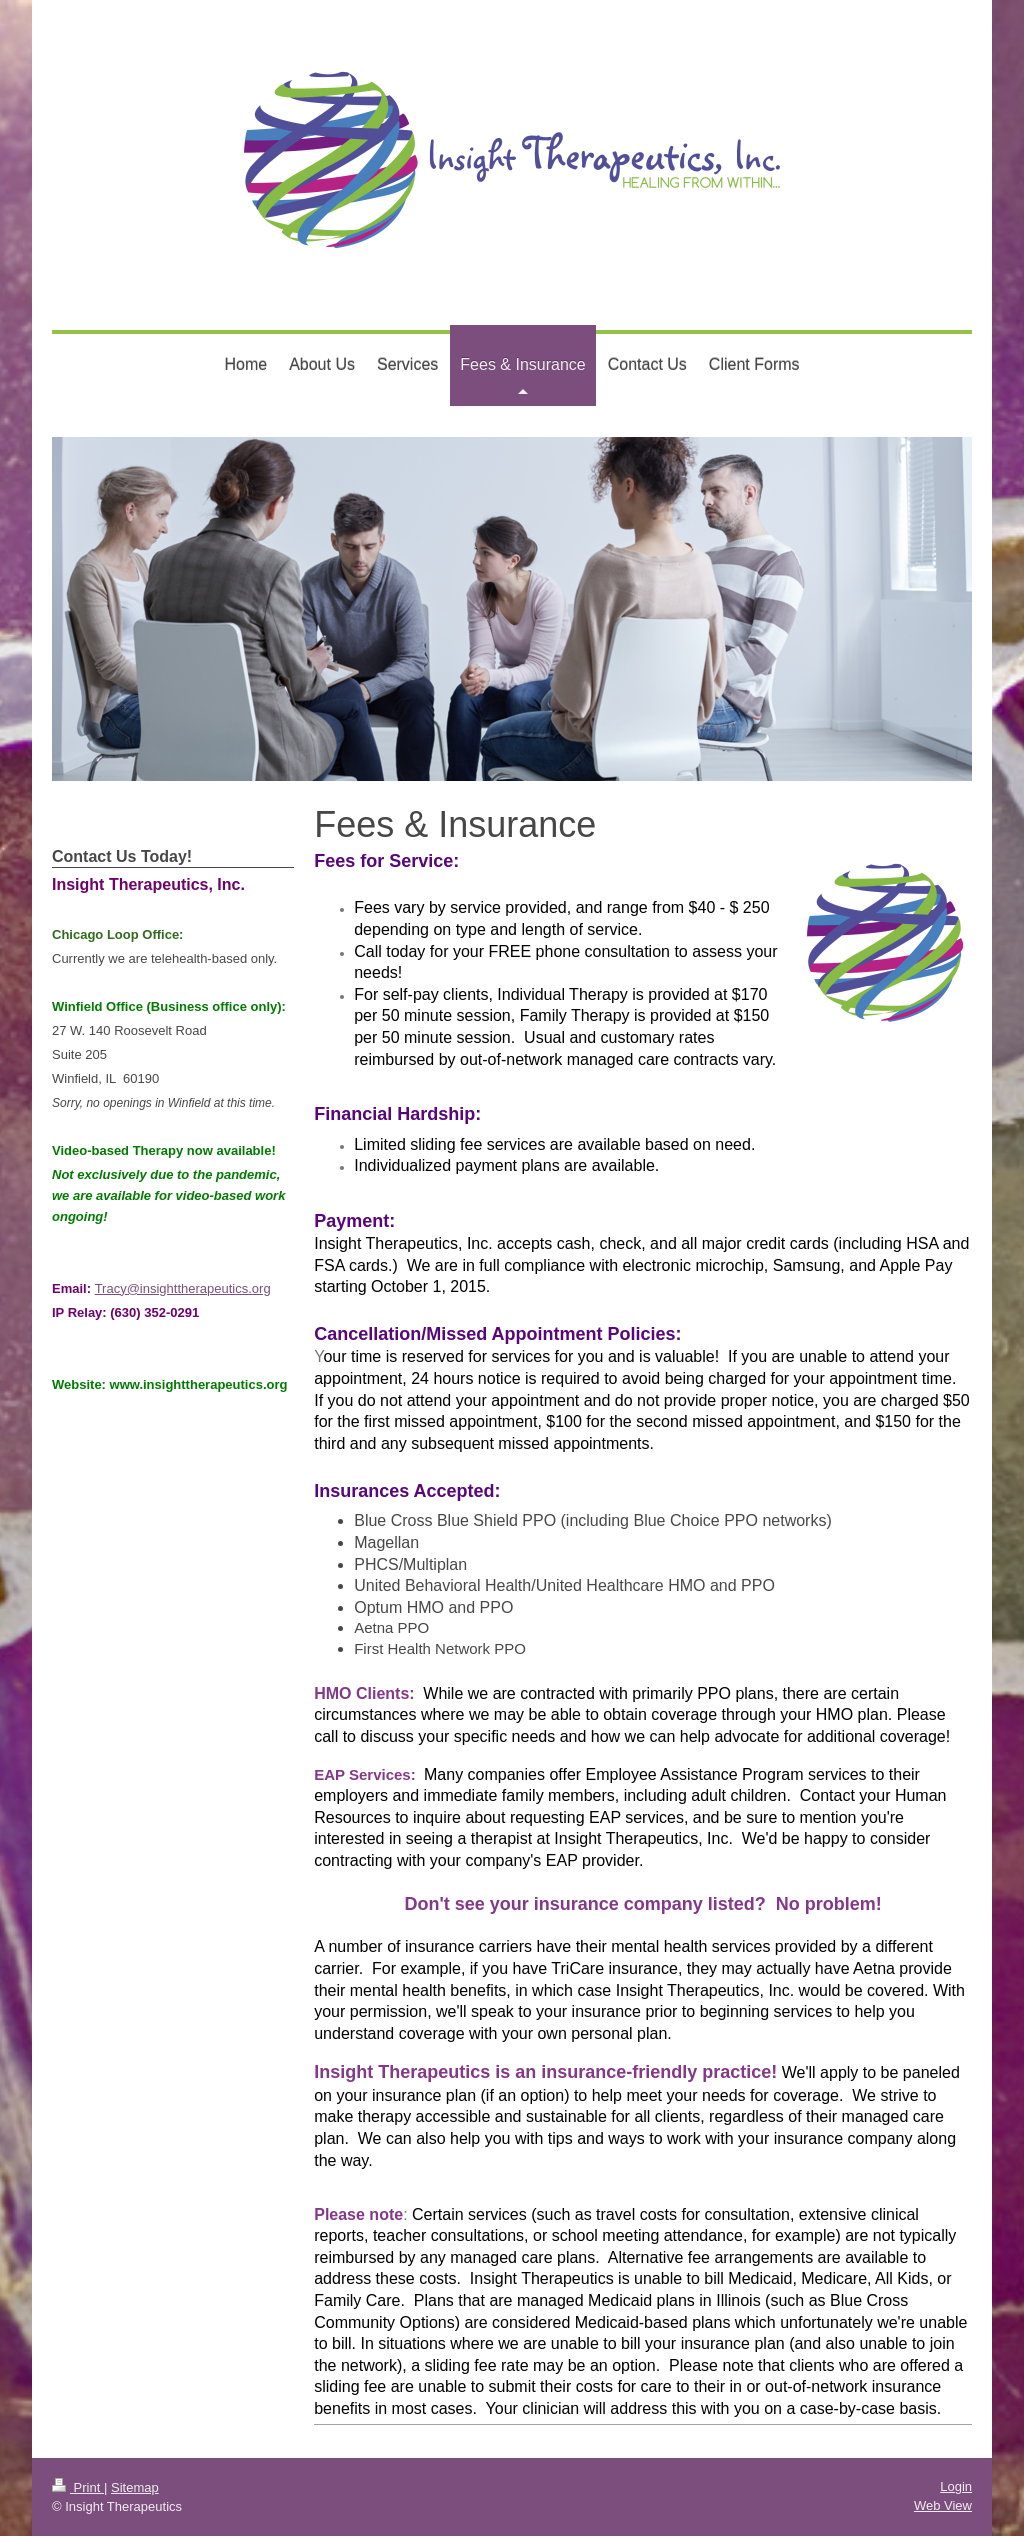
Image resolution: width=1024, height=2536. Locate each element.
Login (956, 2486)
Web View (943, 2505)
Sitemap (135, 2487)
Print (78, 2487)
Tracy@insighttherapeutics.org (183, 1288)
